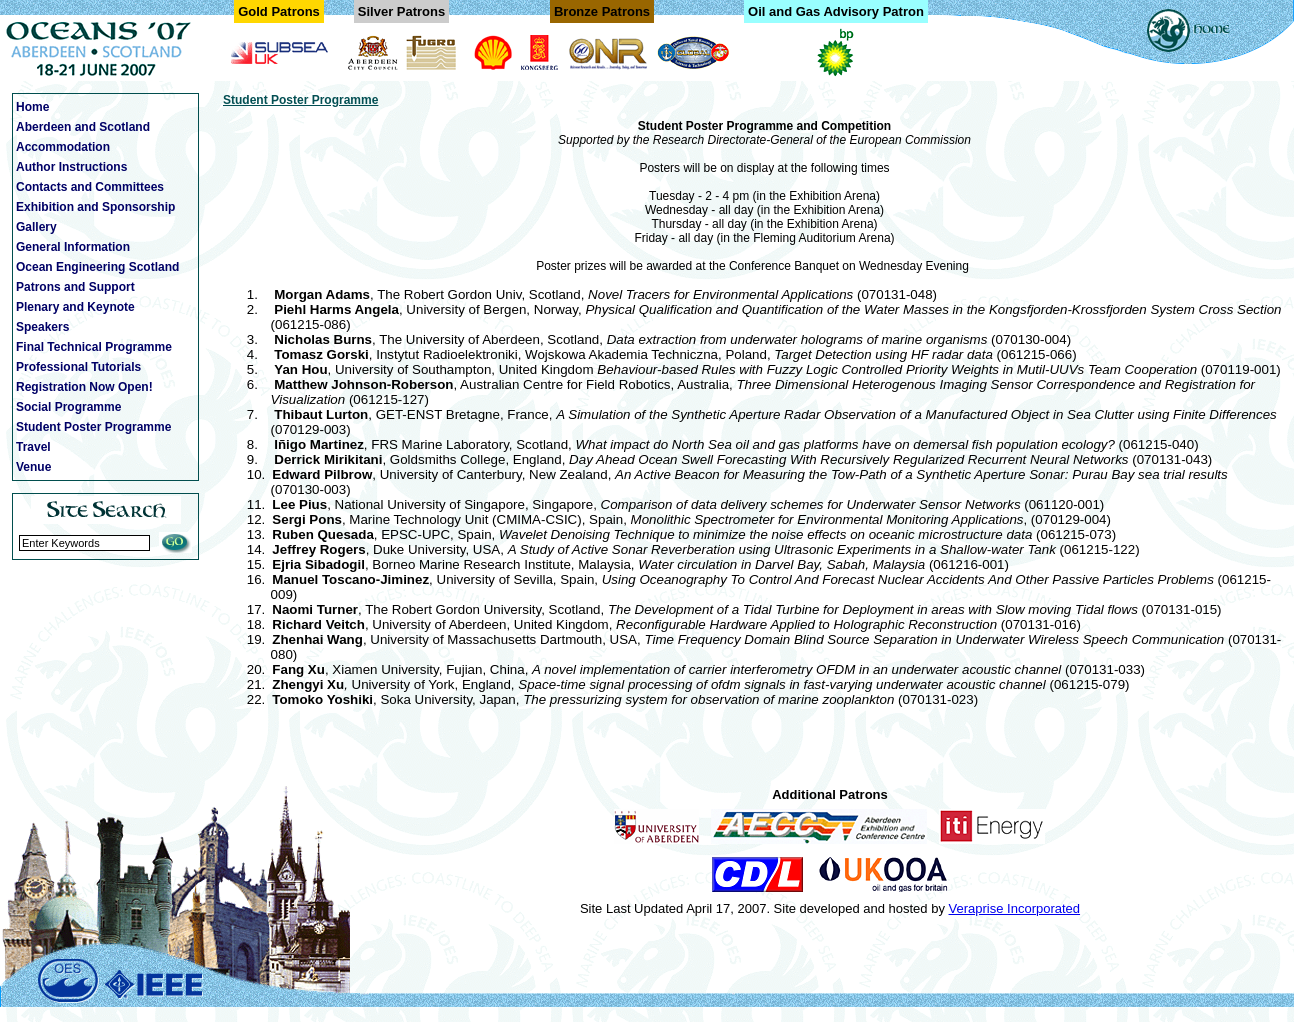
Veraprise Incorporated (1015, 908)
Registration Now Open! (84, 387)
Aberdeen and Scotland (83, 127)
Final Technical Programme (94, 347)
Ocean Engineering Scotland (97, 267)
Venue (33, 467)
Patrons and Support (75, 287)
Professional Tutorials (78, 367)
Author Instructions (71, 167)
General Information (73, 247)
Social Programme (68, 407)
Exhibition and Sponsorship (95, 207)
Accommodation (63, 147)
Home (32, 107)
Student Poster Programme (93, 427)
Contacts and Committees (90, 187)
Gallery (36, 227)
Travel (33, 447)
